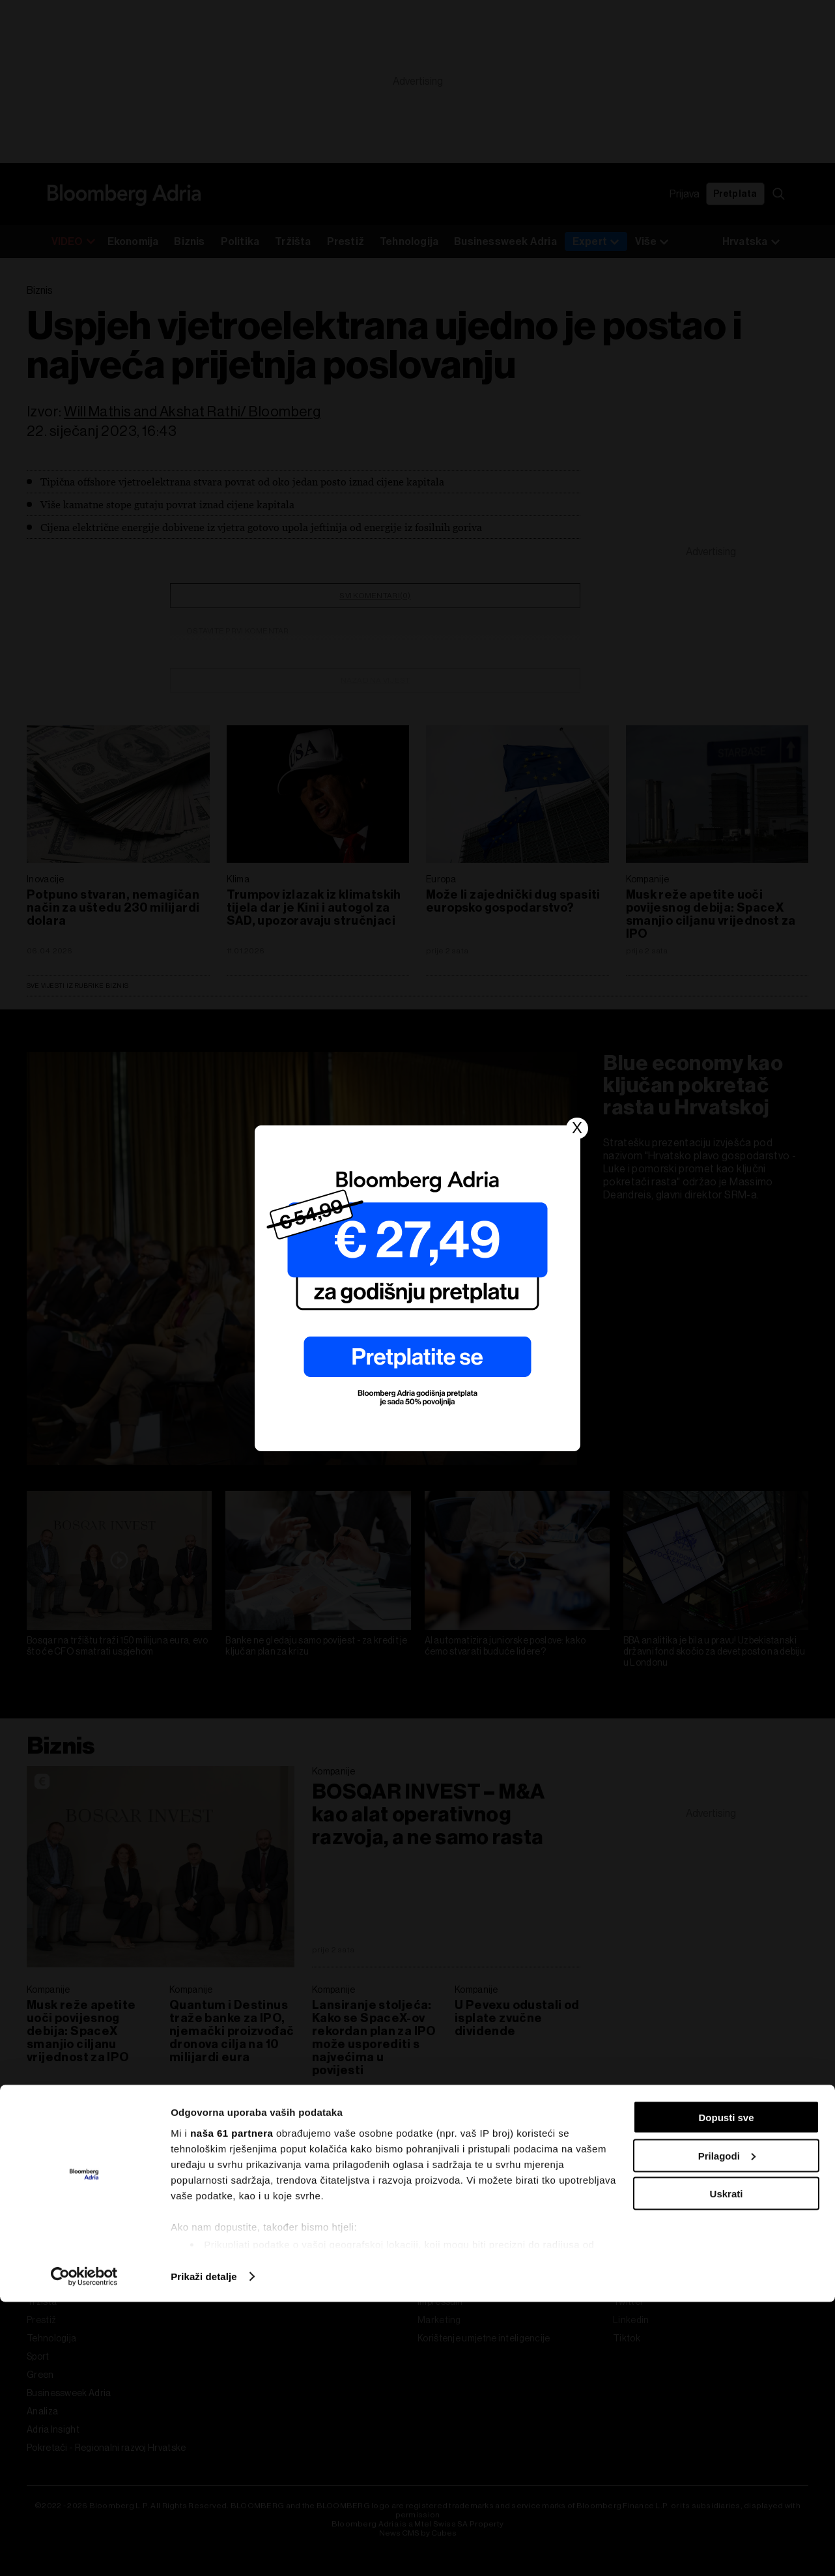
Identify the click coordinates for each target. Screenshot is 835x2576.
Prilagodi (727, 2429)
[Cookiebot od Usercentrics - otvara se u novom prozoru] (84, 2550)
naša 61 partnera (231, 2406)
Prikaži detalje (204, 2550)
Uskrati (726, 2467)
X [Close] (577, 1127)
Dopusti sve (726, 2391)
